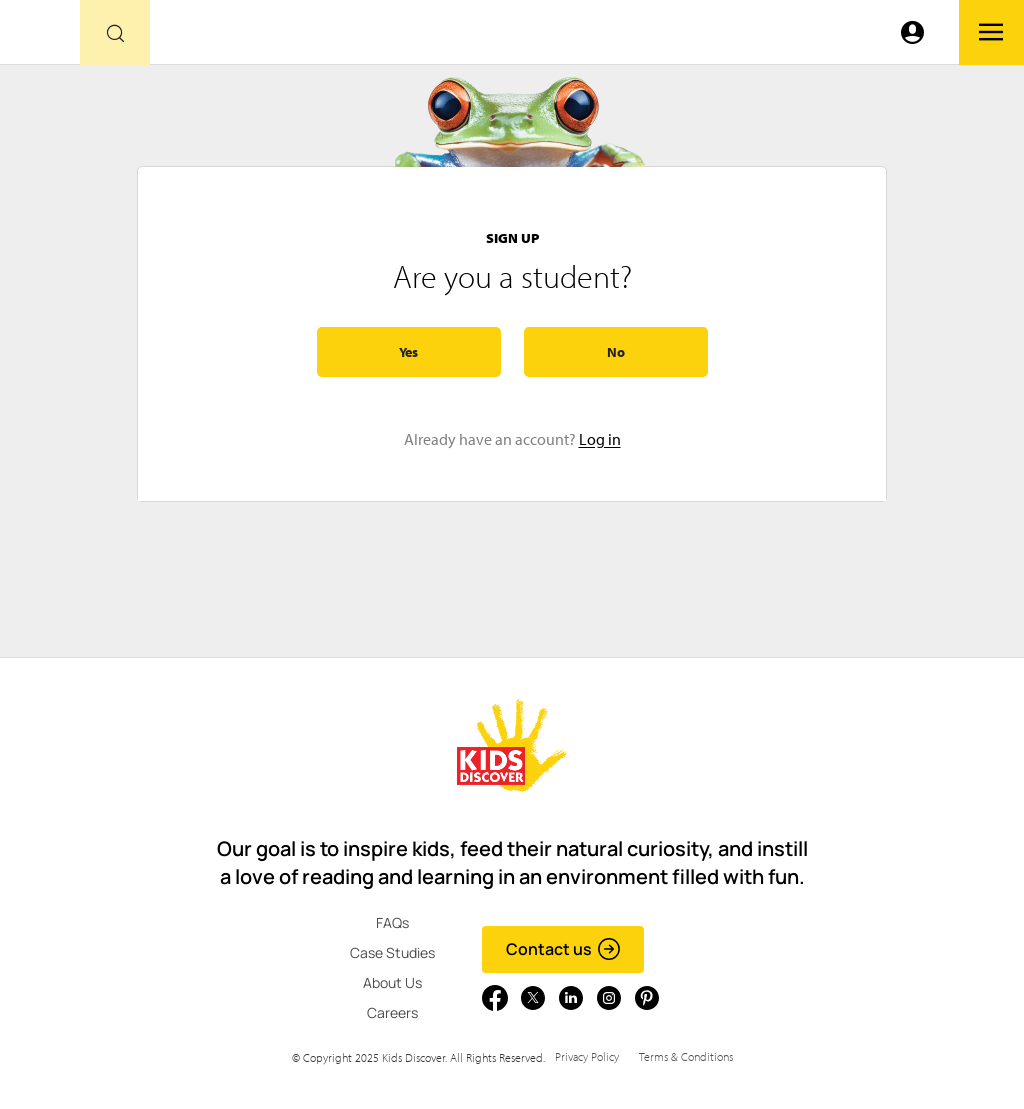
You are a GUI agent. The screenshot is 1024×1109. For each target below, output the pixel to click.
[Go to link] (40, 37)
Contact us (563, 949)
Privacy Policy (587, 1056)
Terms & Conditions (686, 1056)
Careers (392, 1012)
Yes (408, 352)
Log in (600, 439)
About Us (392, 982)
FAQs (392, 922)
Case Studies (392, 952)
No (616, 352)
